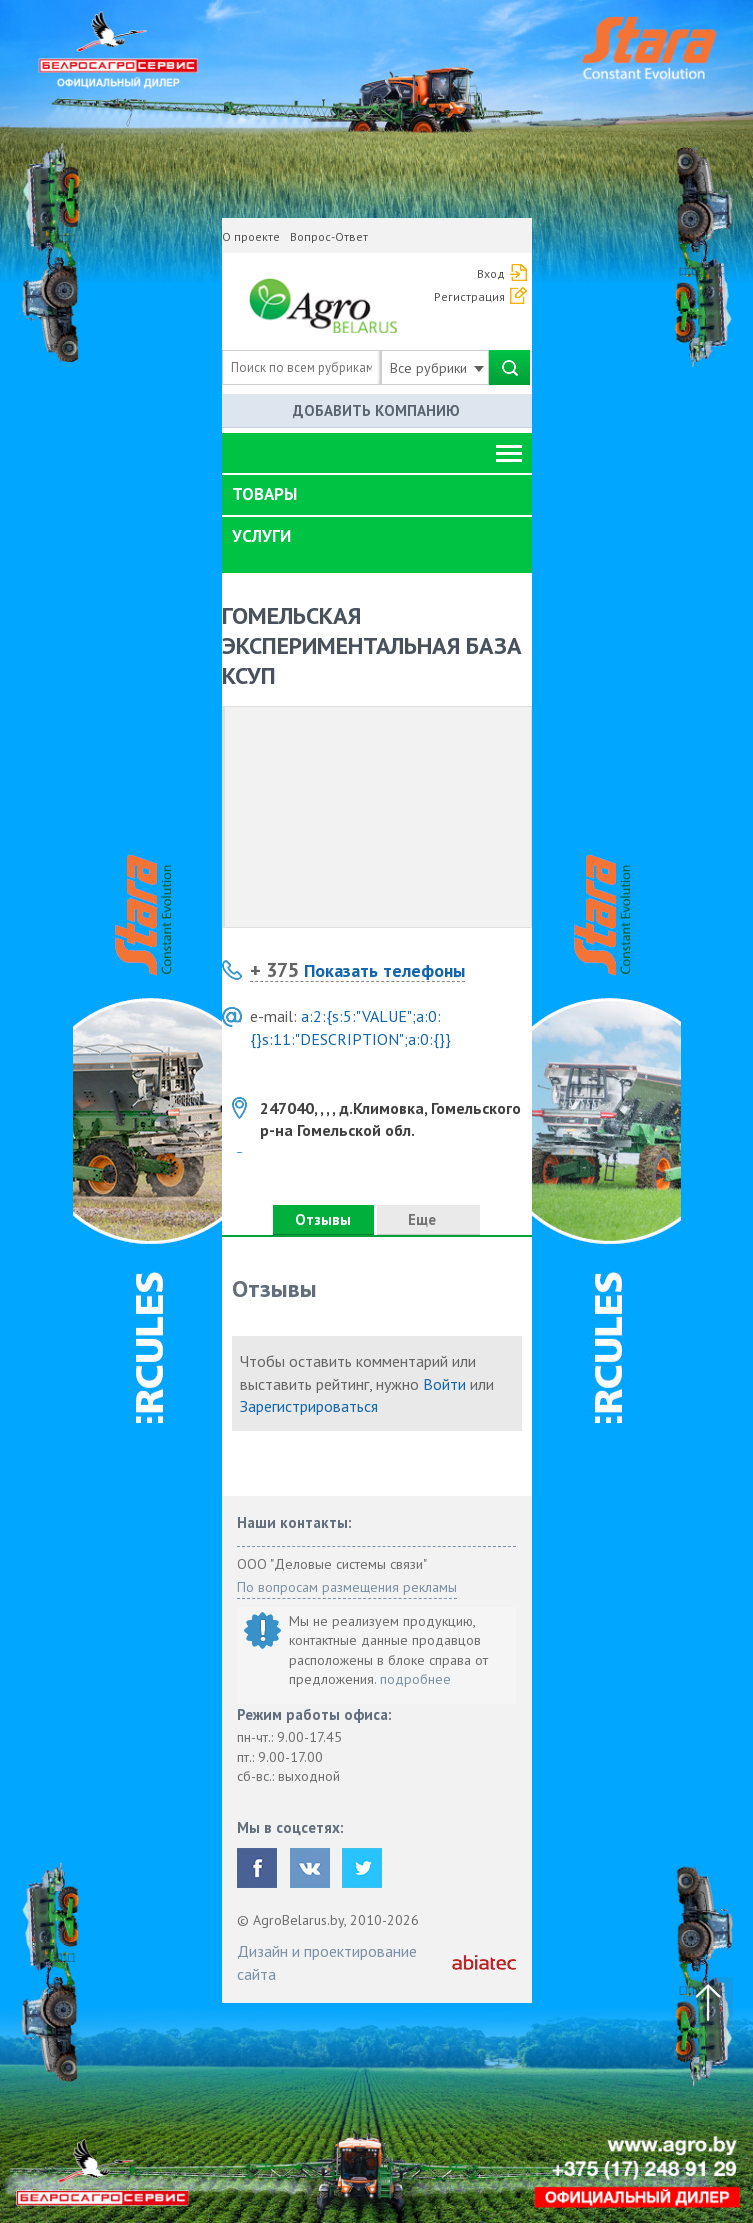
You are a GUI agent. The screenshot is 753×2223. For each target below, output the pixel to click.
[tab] (377, 495)
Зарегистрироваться (309, 1406)
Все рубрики (437, 368)
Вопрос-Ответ (329, 236)
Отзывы (323, 1219)
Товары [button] (264, 494)
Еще (428, 1219)
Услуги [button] (261, 536)
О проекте (251, 236)
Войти (444, 1384)
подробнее (415, 1679)
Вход (491, 273)
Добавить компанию (376, 410)
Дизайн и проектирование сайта (327, 1962)
